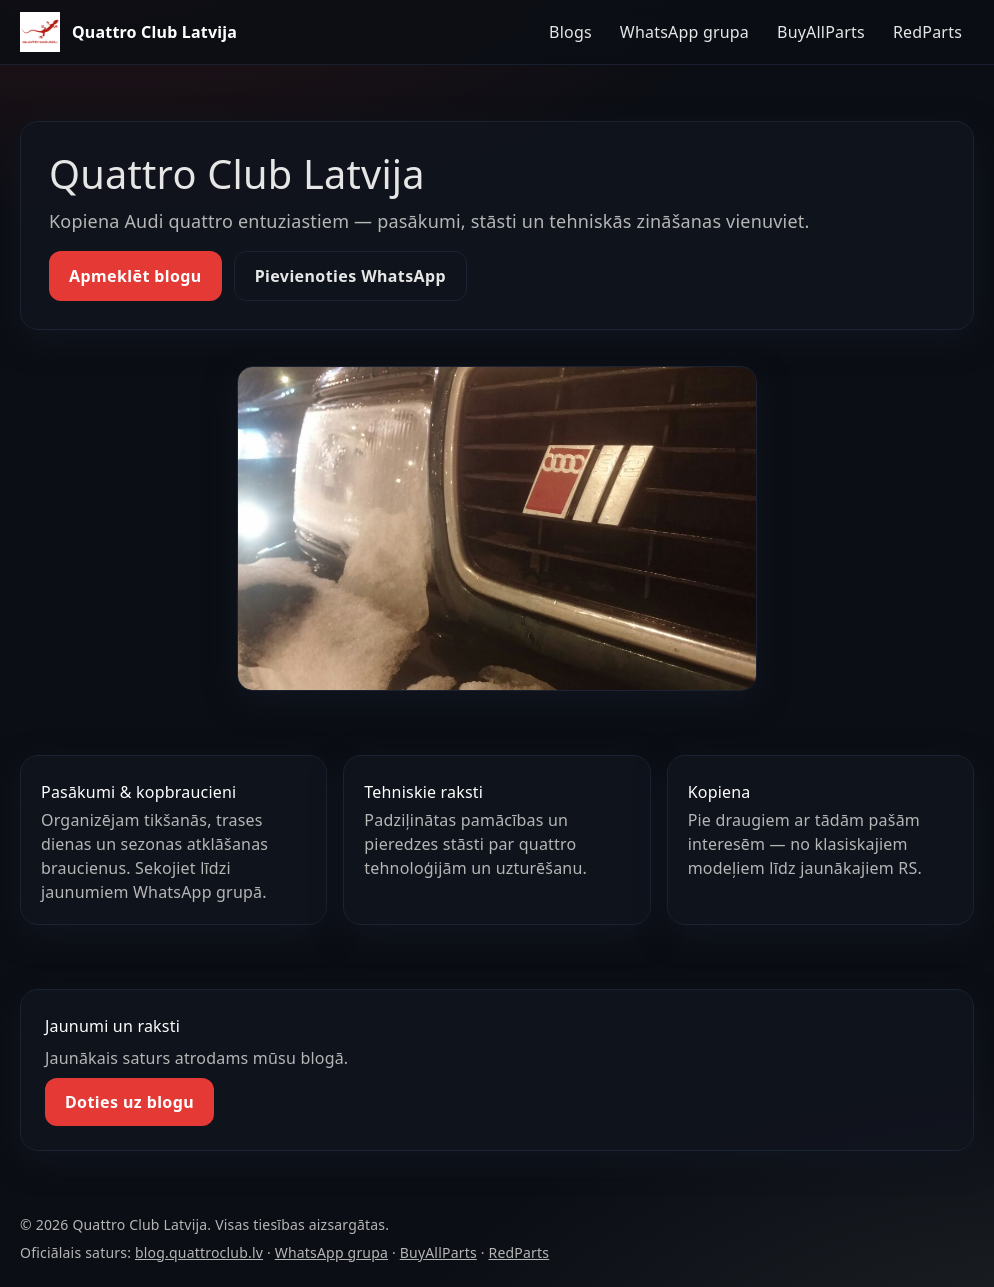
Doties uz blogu (129, 1102)
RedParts (927, 32)
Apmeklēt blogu (135, 276)
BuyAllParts (821, 32)
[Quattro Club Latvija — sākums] (128, 32)
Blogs (570, 32)
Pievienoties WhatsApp (350, 276)
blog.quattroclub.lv (199, 1252)
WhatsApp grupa (684, 32)
